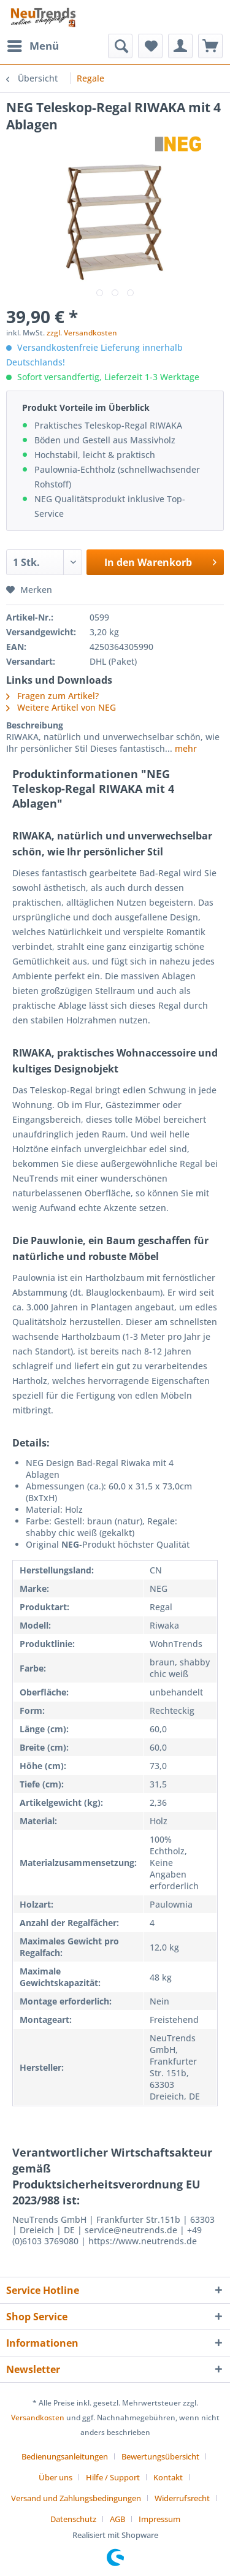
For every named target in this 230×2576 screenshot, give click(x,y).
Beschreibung (34, 725)
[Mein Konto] (180, 46)
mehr (184, 748)
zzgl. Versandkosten (82, 332)
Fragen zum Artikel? (52, 695)
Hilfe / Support (113, 2477)
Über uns (55, 2477)
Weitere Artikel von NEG (61, 707)
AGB (117, 2518)
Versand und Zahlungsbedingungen (76, 2498)
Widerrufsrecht (182, 2498)
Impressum (159, 2518)
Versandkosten (37, 2417)
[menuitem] (32, 46)
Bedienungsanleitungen (64, 2456)
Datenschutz (73, 2518)
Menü (33, 44)
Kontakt (168, 2477)
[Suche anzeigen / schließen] (120, 46)
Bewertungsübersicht (160, 2456)
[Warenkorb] (210, 46)
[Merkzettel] (150, 46)
